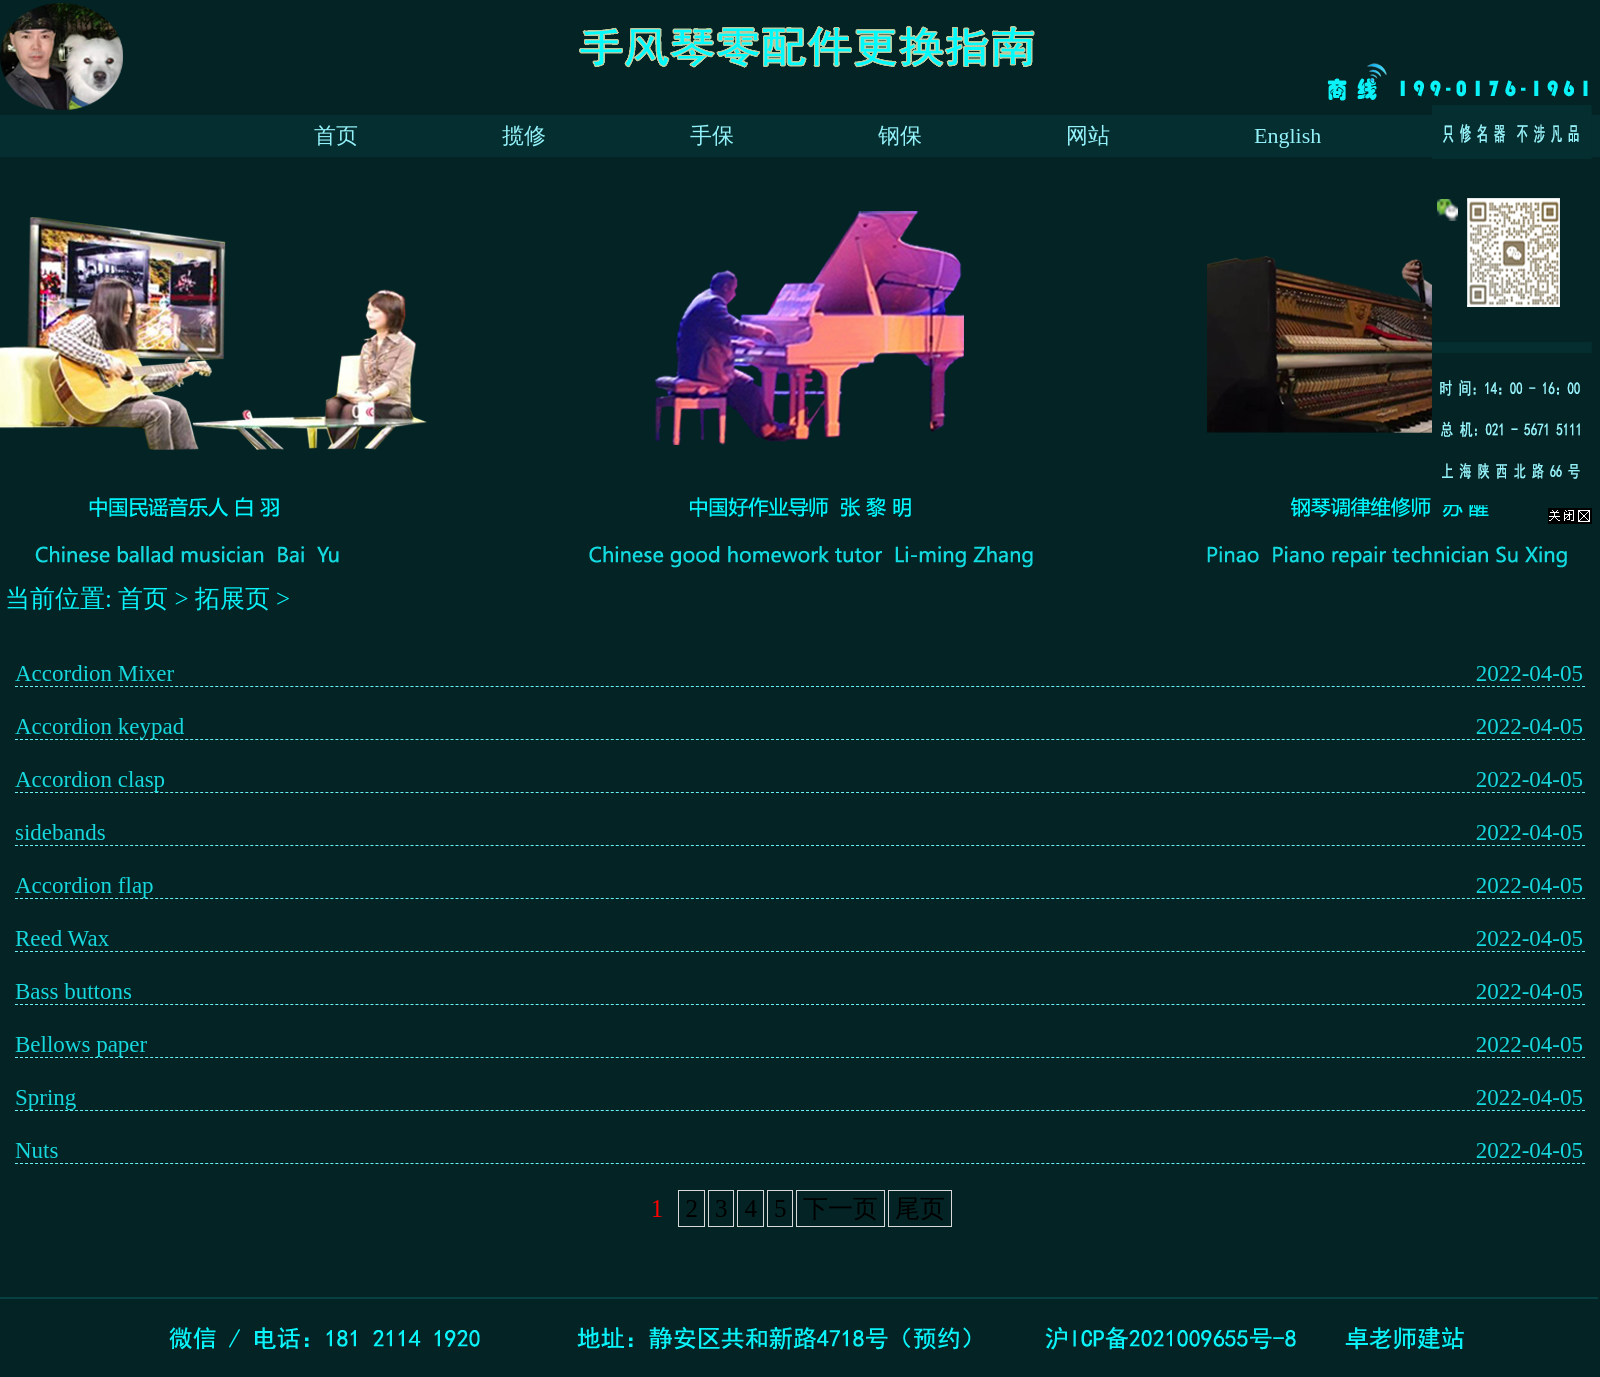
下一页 (840, 1208)
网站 (1088, 135)
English (1287, 135)
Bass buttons (73, 991)
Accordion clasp (90, 779)
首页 (336, 135)
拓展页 (235, 598)
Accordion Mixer (94, 673)
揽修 (524, 135)
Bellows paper (81, 1044)
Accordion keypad (99, 726)
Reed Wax (62, 938)
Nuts (36, 1150)
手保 (712, 135)
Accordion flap (84, 885)
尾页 (920, 1208)
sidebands (60, 832)
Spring (45, 1097)
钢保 (900, 135)
